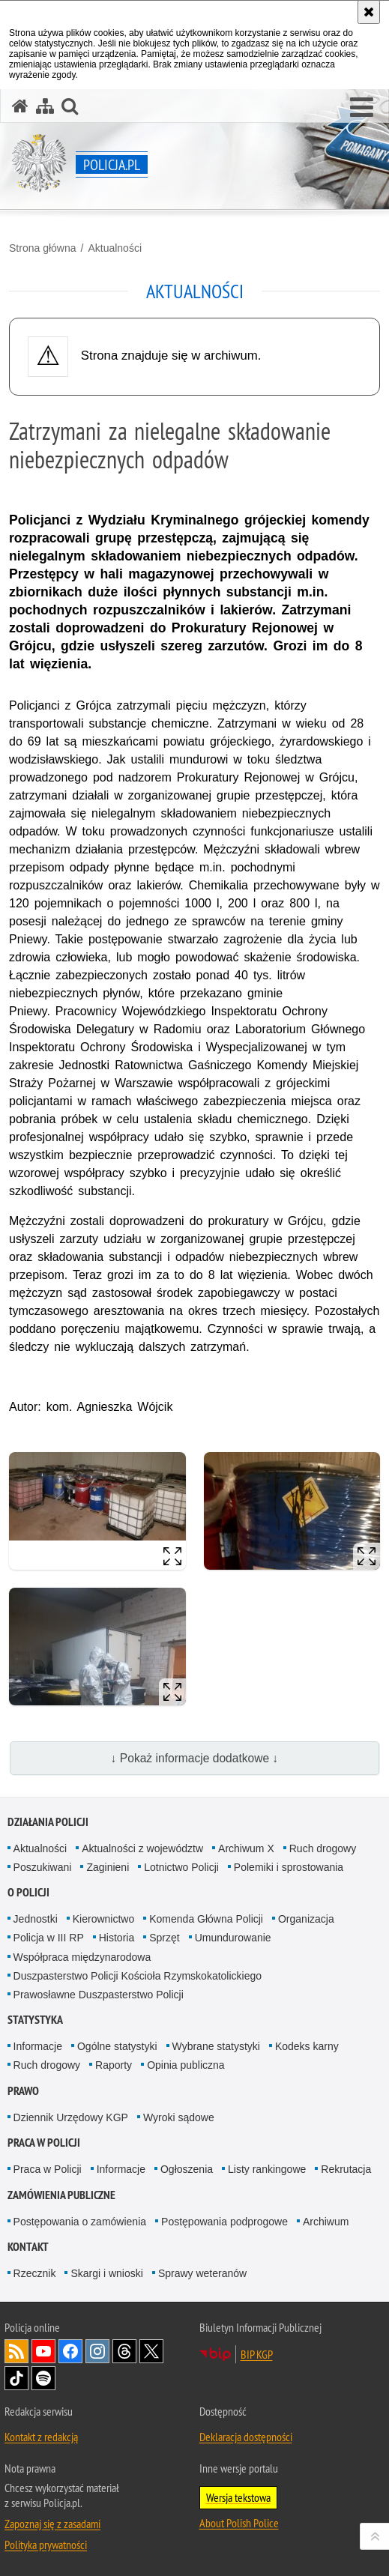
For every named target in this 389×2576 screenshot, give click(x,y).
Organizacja (306, 1919)
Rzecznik (34, 2273)
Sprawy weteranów (202, 2273)
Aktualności (115, 248)
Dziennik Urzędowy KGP (70, 2117)
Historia (116, 1938)
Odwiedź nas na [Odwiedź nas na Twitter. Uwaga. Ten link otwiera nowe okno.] (151, 2351)
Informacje (37, 2046)
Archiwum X (246, 1848)
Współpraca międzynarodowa (82, 1957)
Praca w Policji (43, 2142)
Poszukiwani (42, 1867)
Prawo (23, 2091)
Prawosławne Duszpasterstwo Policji (98, 1995)
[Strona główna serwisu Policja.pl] (20, 106)
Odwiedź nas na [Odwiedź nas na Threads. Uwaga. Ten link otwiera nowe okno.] (124, 2351)
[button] (361, 108)
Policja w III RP (48, 1938)
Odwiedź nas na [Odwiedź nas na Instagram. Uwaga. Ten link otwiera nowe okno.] (97, 2351)
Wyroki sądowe (178, 2117)
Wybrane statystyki (216, 2046)
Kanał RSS (16, 2351)
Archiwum (326, 2222)
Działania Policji (47, 1822)
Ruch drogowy (323, 1848)
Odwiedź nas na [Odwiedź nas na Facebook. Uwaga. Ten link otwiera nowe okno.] (70, 2351)
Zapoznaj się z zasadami (52, 2523)
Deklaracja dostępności (245, 2436)
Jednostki (35, 1919)
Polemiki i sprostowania (288, 1867)
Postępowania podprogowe (224, 2222)
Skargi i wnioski (106, 2273)
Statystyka (35, 2020)
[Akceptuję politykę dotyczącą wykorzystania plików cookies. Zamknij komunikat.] (369, 12)
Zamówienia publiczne (61, 2195)
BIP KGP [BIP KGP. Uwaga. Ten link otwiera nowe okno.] (257, 2354)
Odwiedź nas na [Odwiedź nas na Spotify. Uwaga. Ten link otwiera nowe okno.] (43, 2378)
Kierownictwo (103, 1919)
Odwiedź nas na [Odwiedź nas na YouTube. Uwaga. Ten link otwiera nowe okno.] (43, 2351)
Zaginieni (107, 1867)
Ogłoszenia (186, 2169)
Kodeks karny (307, 2046)
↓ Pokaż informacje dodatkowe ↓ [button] (195, 1758)
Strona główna (42, 248)
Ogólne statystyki (117, 2046)
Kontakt (28, 2247)
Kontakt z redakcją (41, 2436)
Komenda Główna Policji (206, 1919)
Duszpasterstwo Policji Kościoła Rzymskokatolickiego (137, 1976)
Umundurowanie (233, 1938)
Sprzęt (164, 1938)
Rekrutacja (346, 2169)
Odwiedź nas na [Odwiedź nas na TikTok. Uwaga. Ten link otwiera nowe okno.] (16, 2378)
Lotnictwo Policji (181, 1867)
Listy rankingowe (267, 2169)
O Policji (28, 1892)
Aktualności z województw (142, 1848)
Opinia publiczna (186, 2065)
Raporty (113, 2065)
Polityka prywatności (45, 2544)
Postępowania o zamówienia (79, 2222)
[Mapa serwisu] (45, 106)
